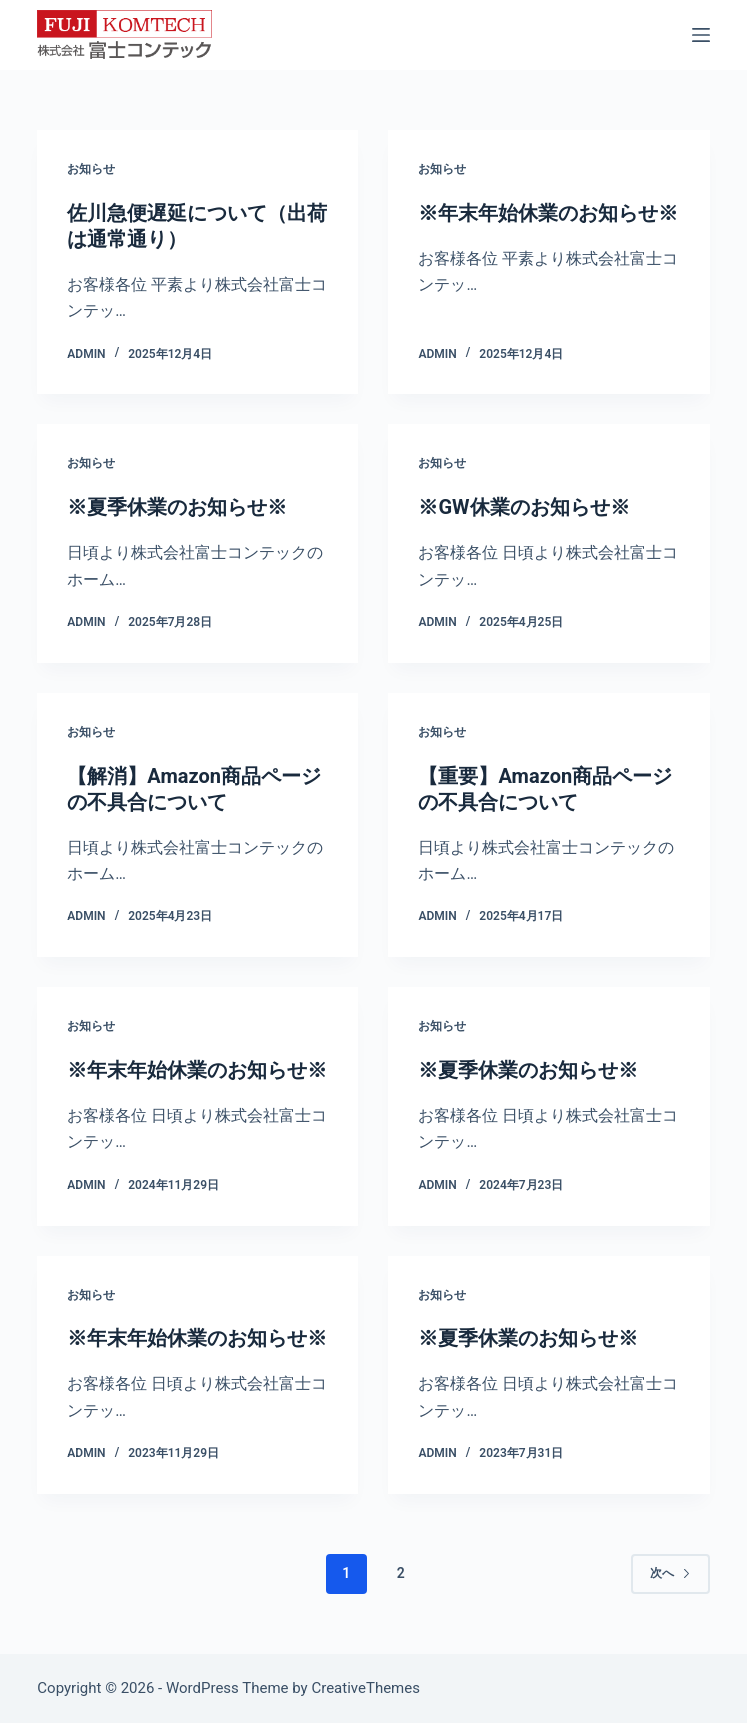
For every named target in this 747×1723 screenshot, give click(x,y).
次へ (670, 1573)
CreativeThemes (365, 1688)
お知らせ (91, 169)
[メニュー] (701, 35)
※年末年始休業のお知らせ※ (548, 213)
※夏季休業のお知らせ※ (177, 507)
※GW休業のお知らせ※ (523, 507)
